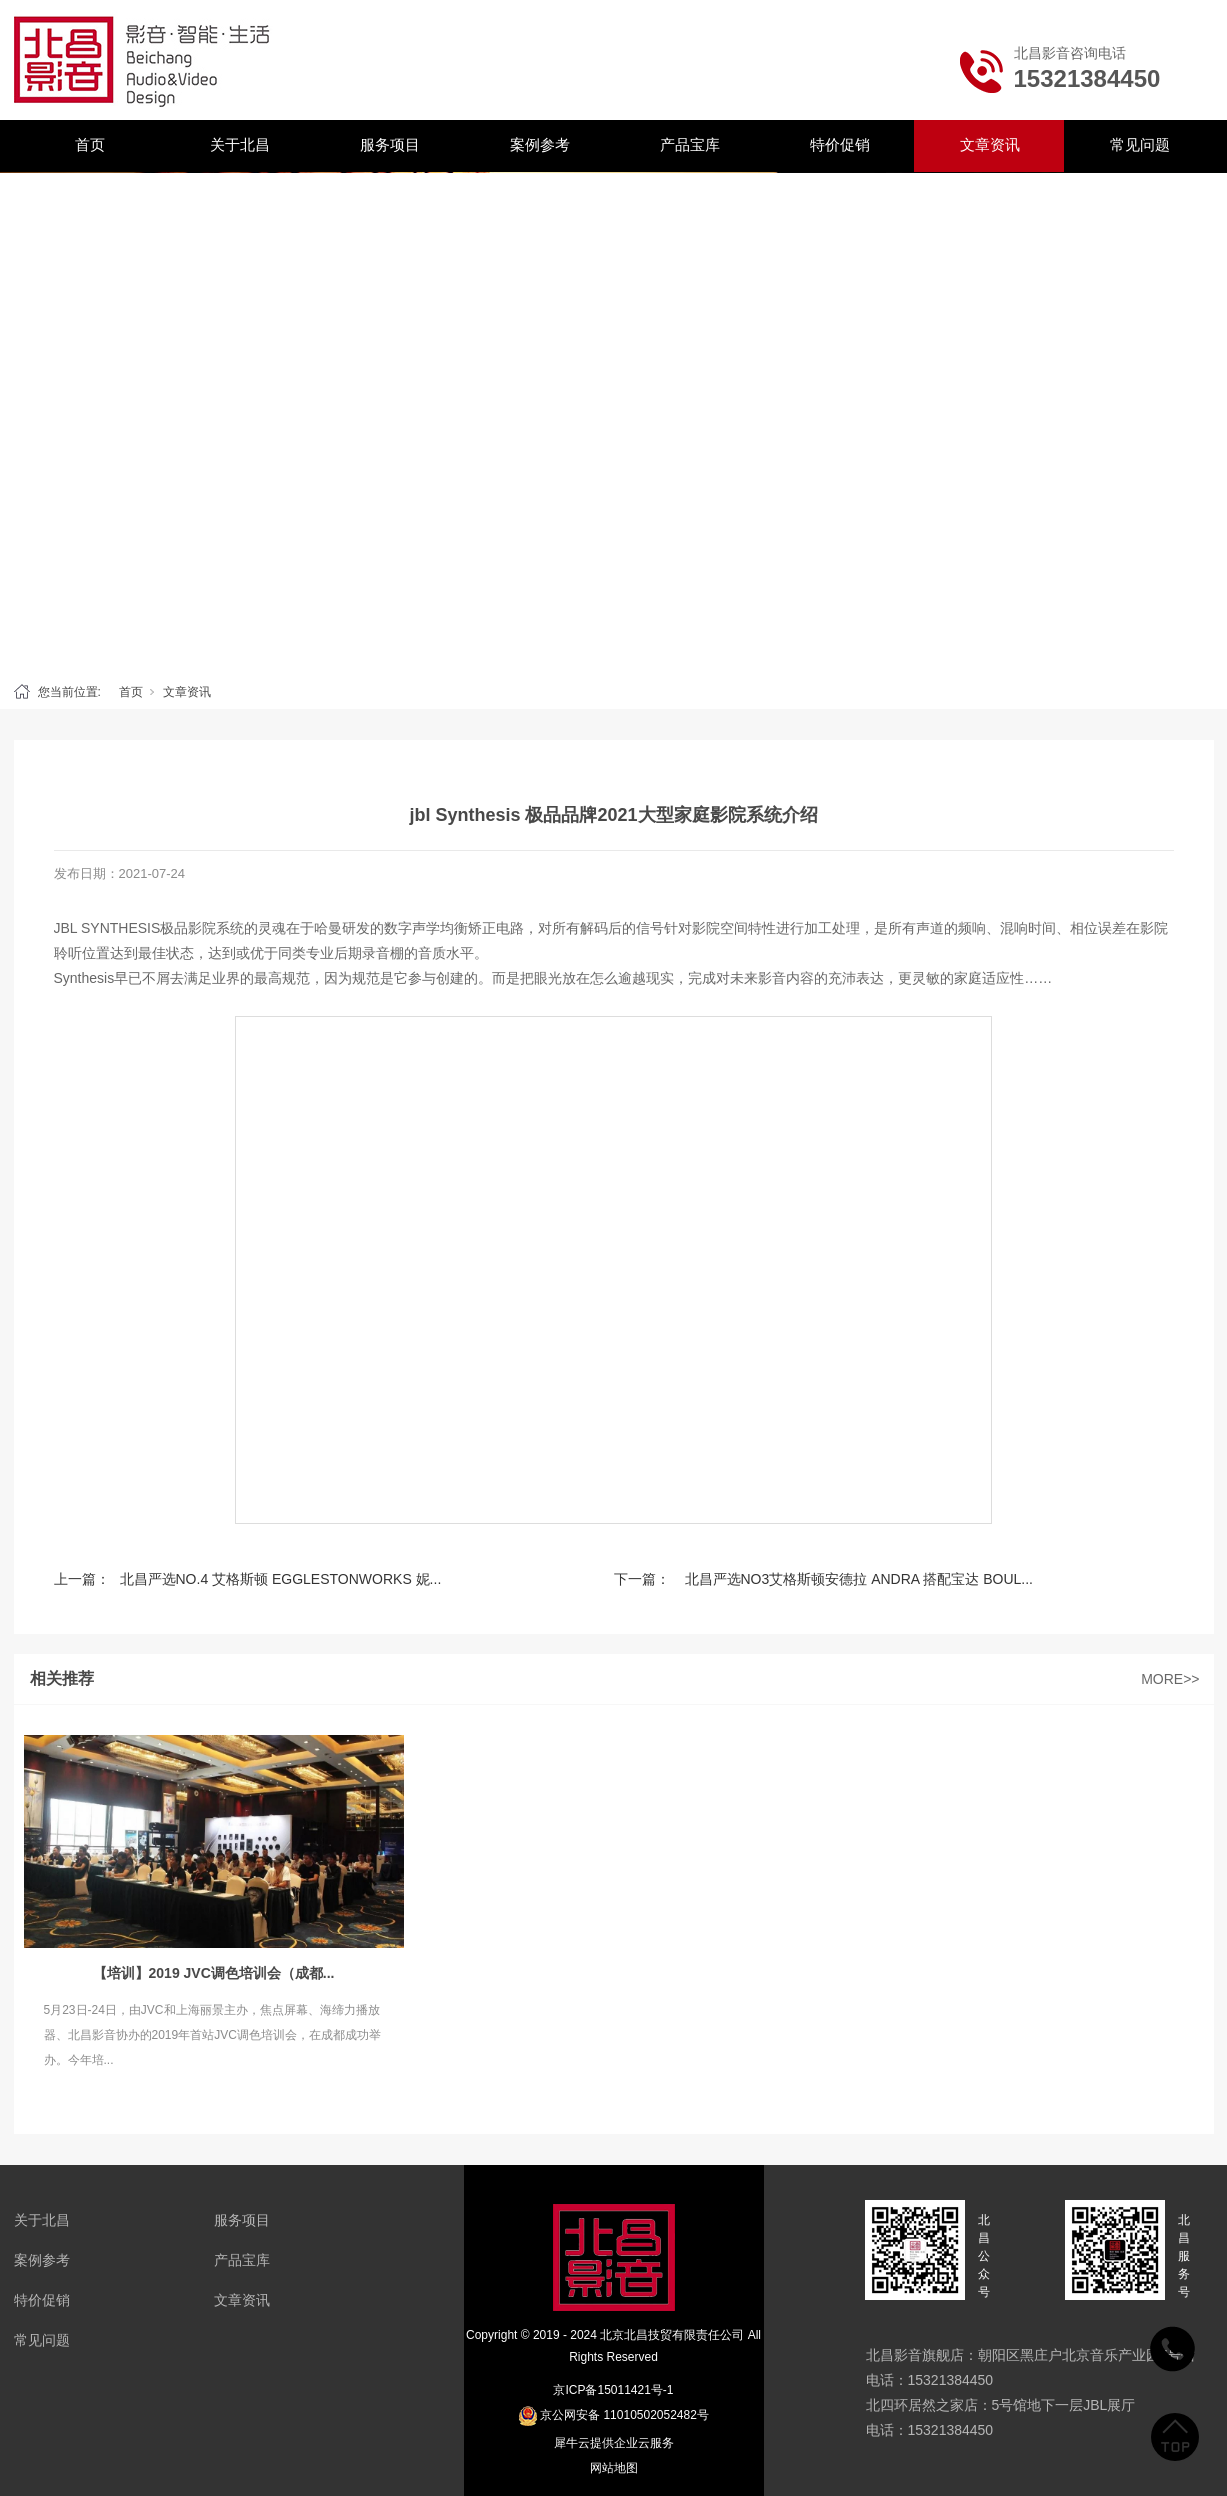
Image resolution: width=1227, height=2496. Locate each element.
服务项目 (390, 144)
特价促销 (840, 144)
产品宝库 (690, 144)
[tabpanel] (613, 422)
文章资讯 (990, 144)
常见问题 (1140, 144)
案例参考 (540, 144)
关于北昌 (240, 144)
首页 (90, 144)
